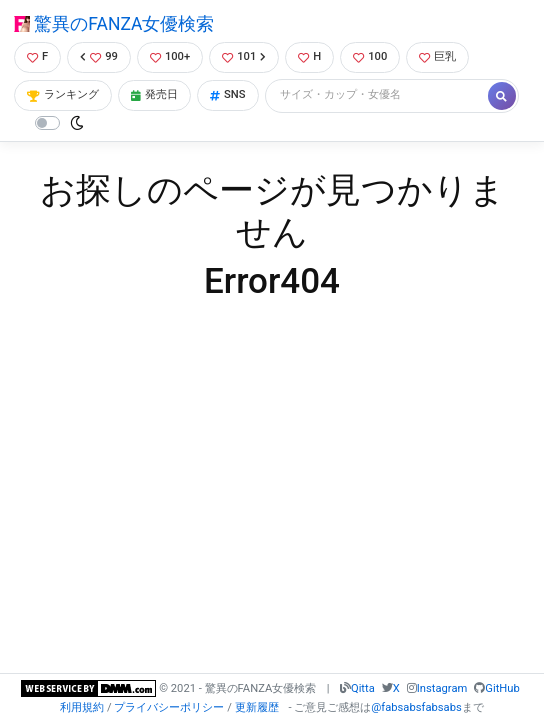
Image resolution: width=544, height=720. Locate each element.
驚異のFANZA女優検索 (114, 24)
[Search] (378, 95)
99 (99, 56)
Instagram (442, 688)
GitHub (502, 688)
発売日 (154, 94)
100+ (170, 56)
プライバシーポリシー (169, 707)
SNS (228, 94)
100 (370, 56)
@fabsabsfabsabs (416, 707)
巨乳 (437, 56)
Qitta (363, 688)
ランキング (63, 94)
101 (244, 56)
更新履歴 (257, 707)
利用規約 (82, 707)
